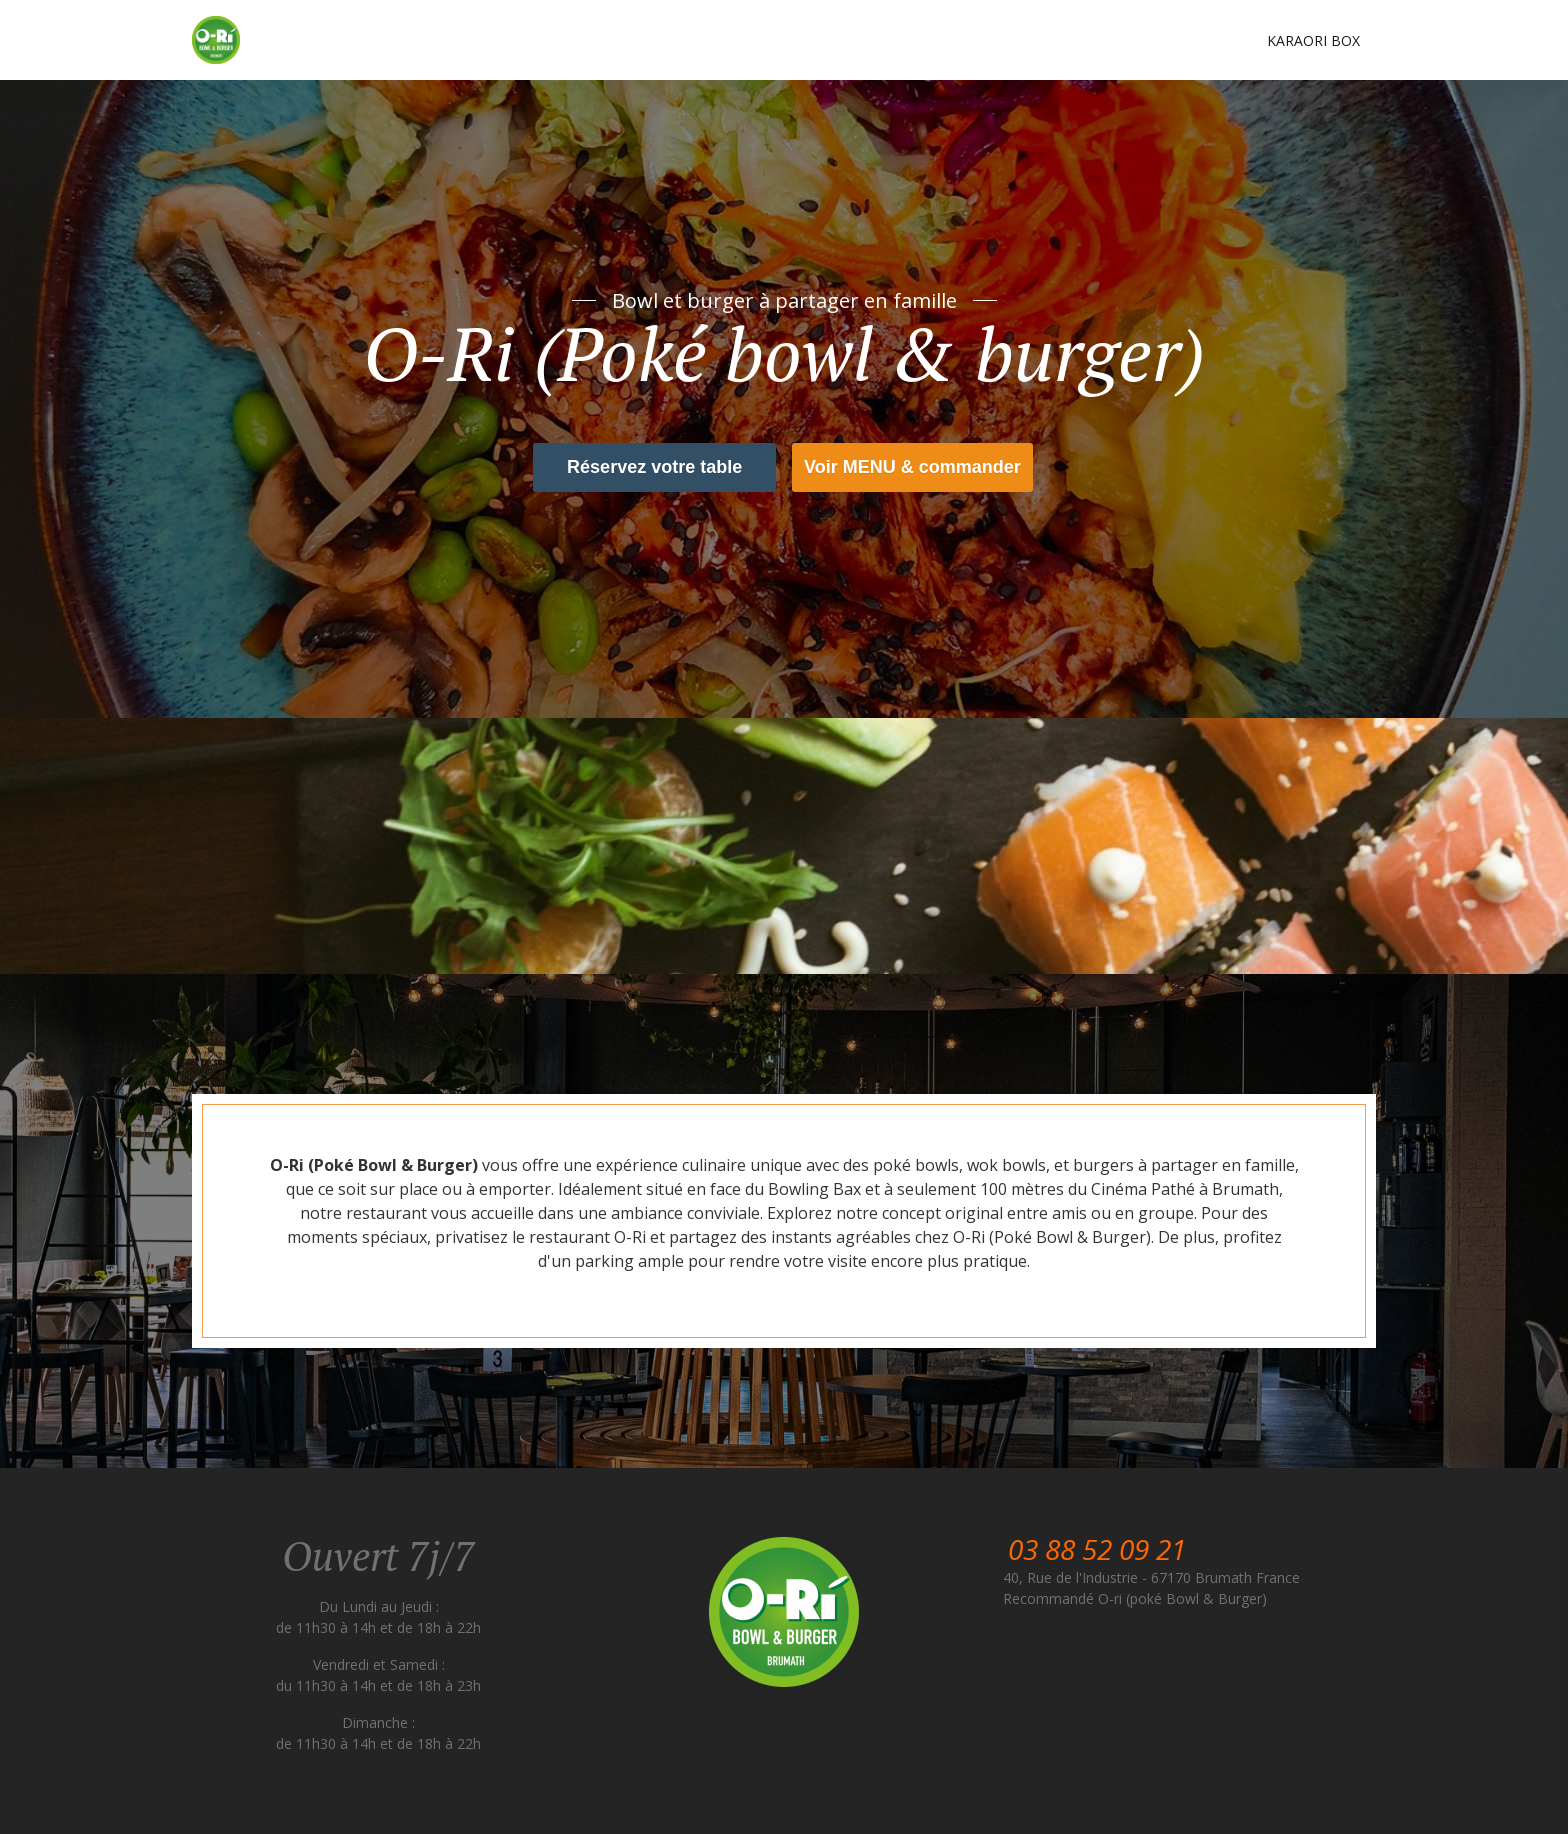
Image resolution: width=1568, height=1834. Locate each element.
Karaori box (1313, 40)
